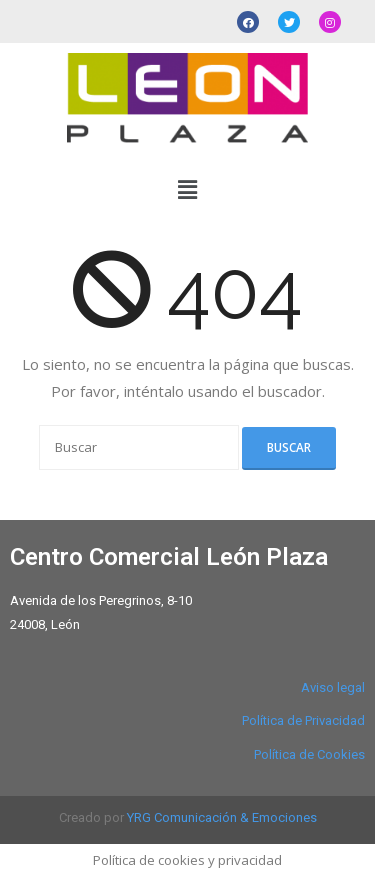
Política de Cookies (309, 754)
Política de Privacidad (303, 720)
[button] (187, 190)
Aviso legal (333, 687)
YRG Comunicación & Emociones (222, 817)
